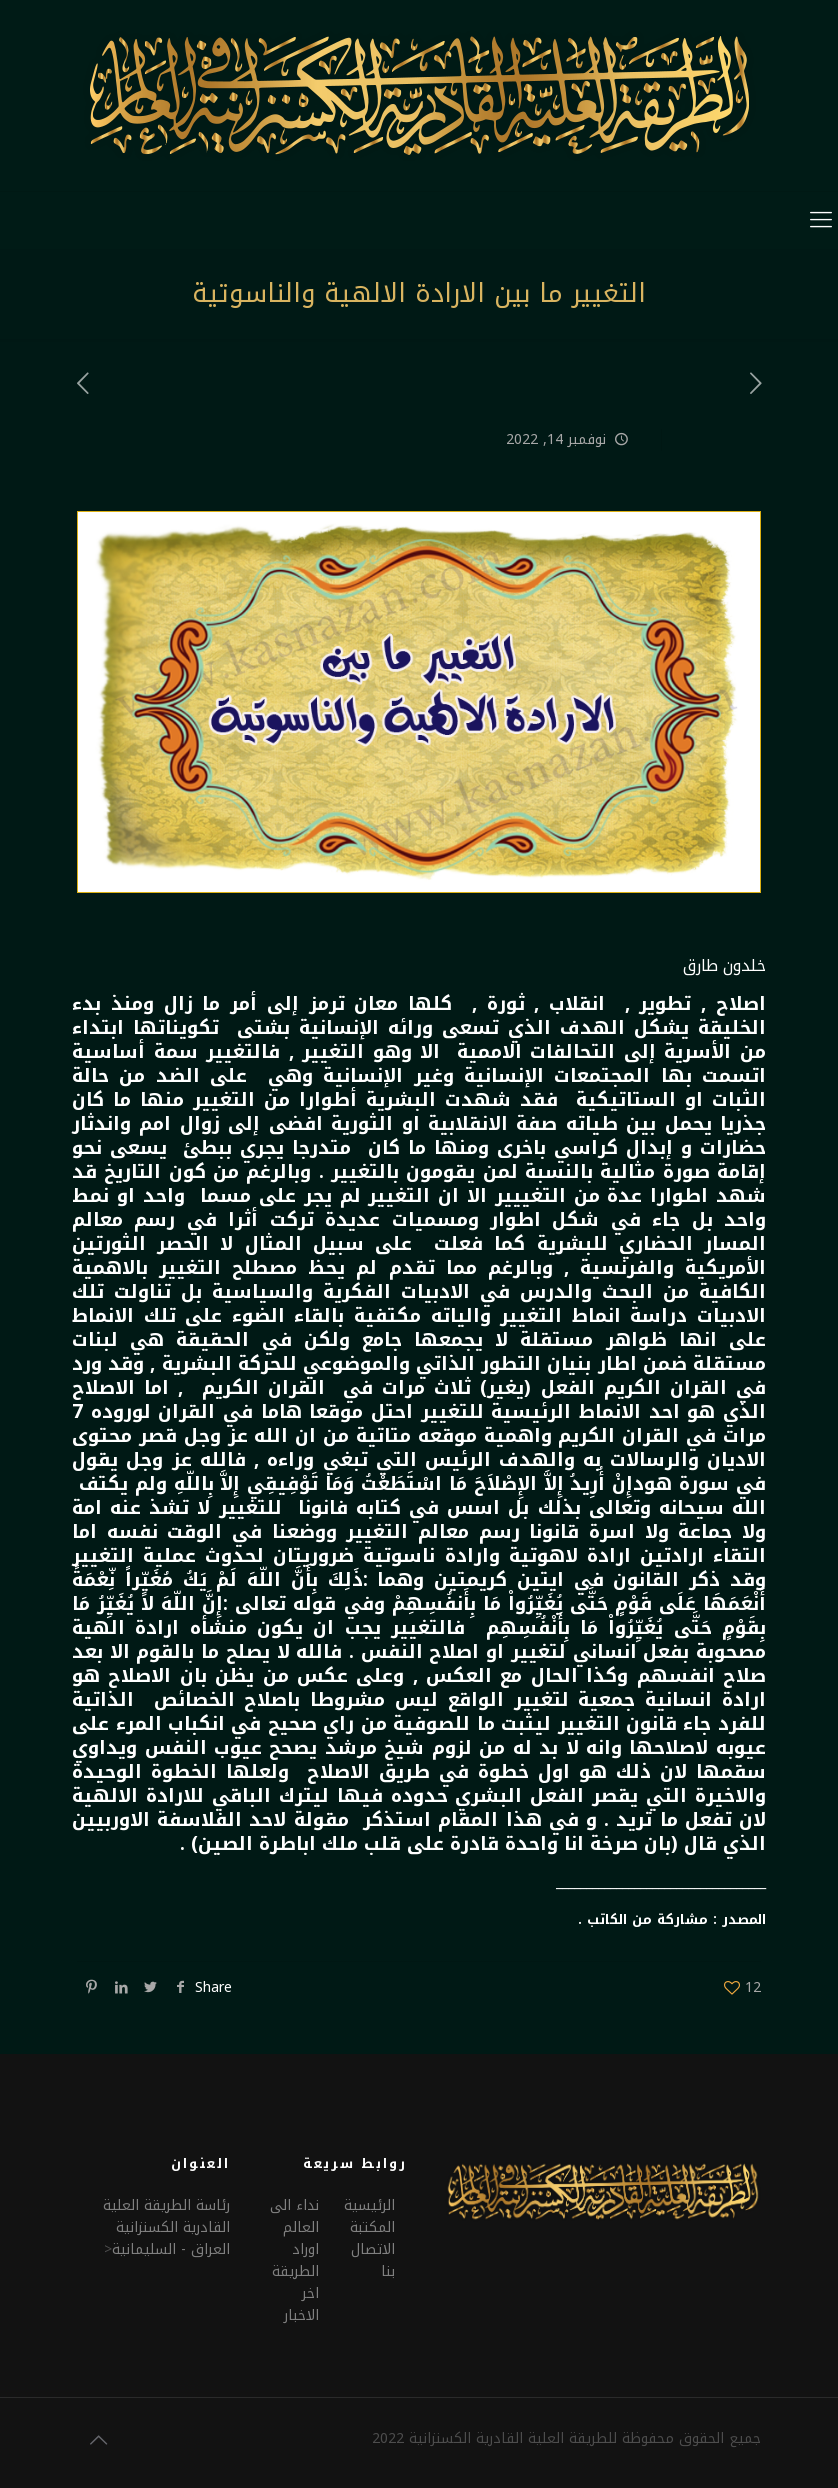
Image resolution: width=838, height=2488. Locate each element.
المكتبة (372, 2227)
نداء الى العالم (294, 2216)
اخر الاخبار (301, 2304)
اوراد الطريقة (295, 2260)
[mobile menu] (821, 220)
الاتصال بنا (373, 2260)
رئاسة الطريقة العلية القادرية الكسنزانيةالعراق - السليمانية (166, 2227)
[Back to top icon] (98, 2440)
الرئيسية (369, 2205)
